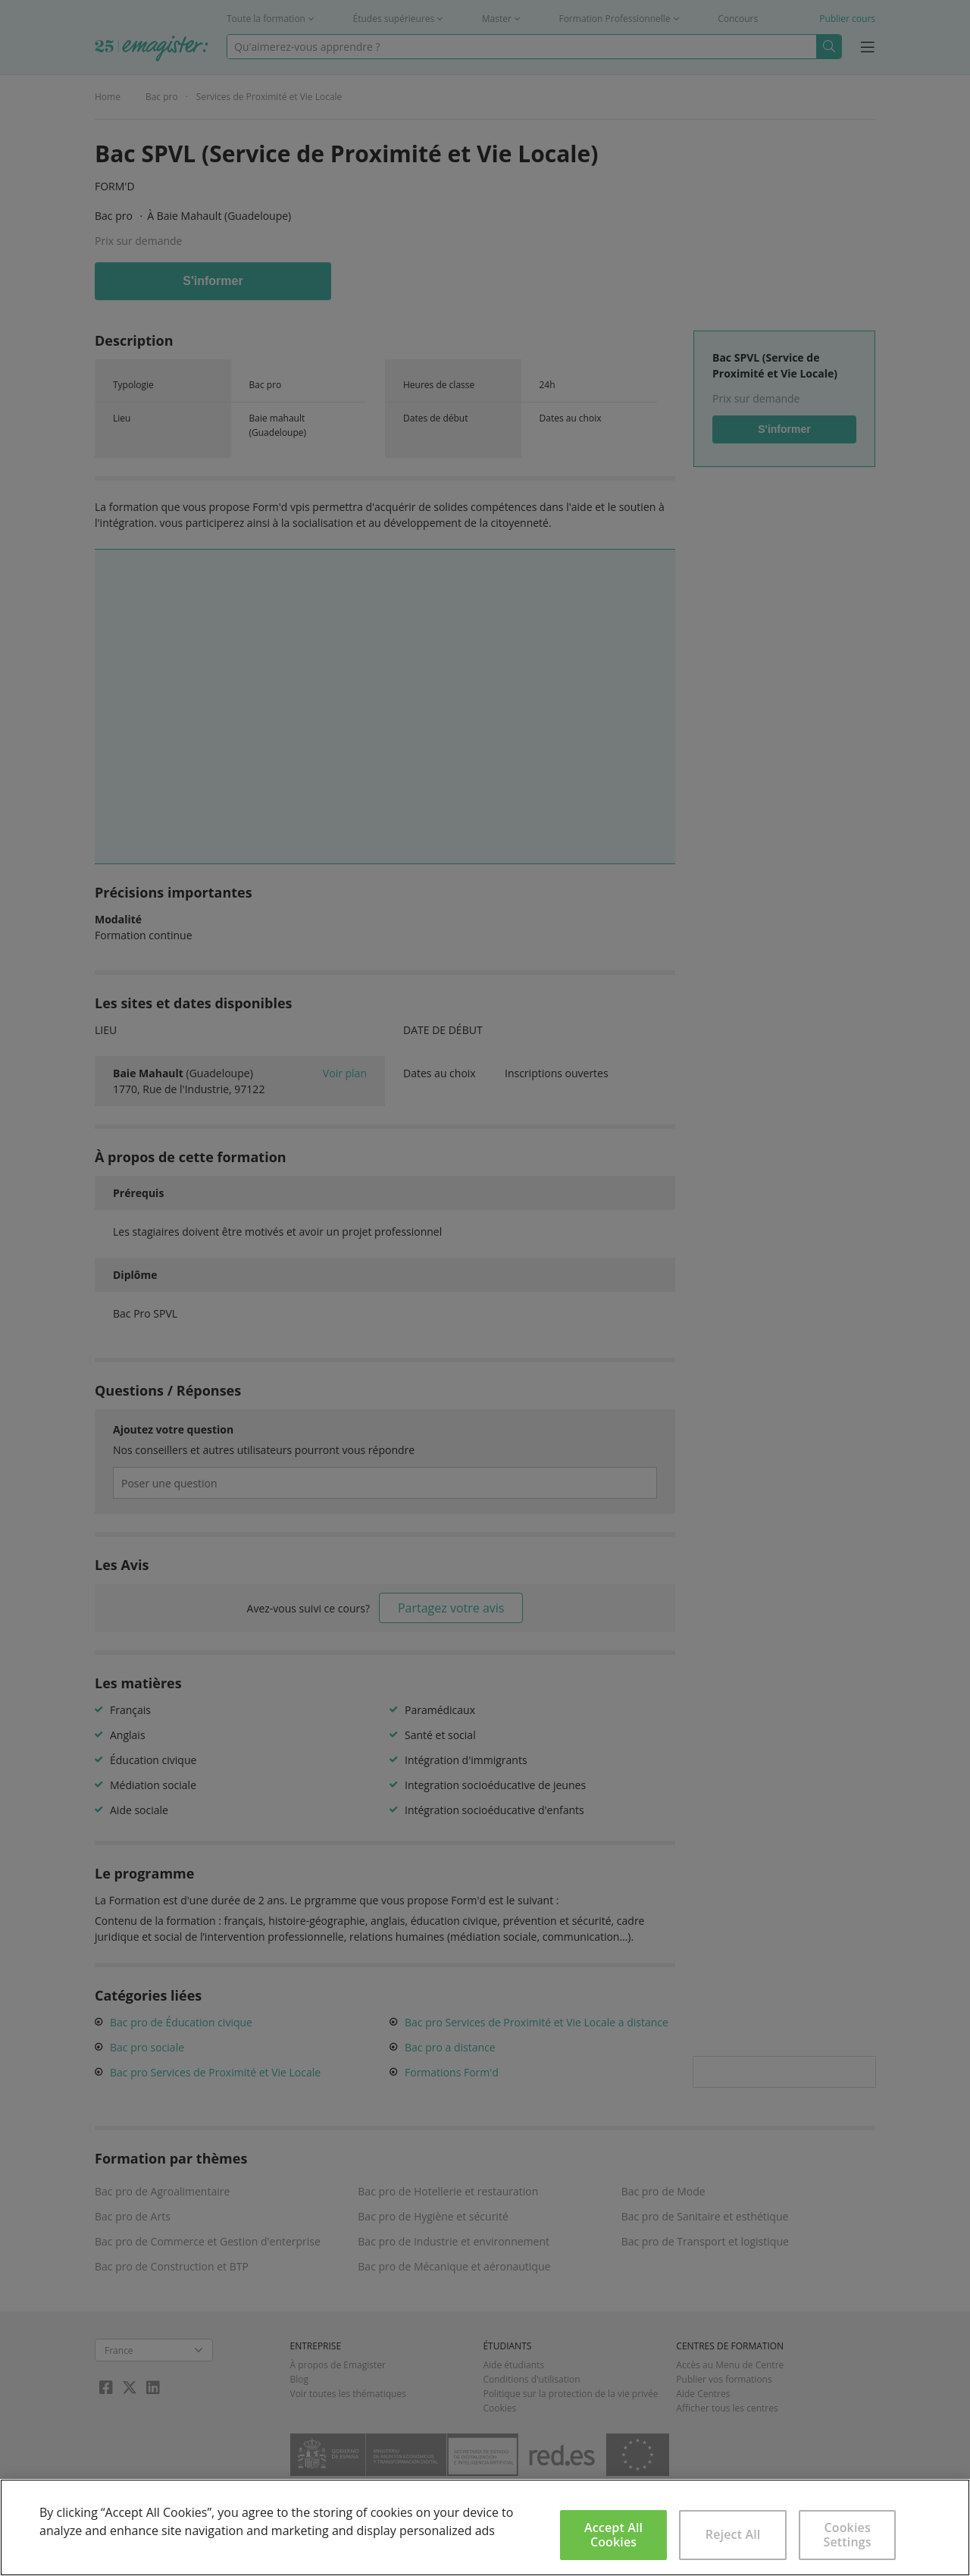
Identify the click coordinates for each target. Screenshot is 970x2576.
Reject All (733, 2534)
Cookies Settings (847, 2534)
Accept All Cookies (613, 2534)
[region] (485, 2527)
